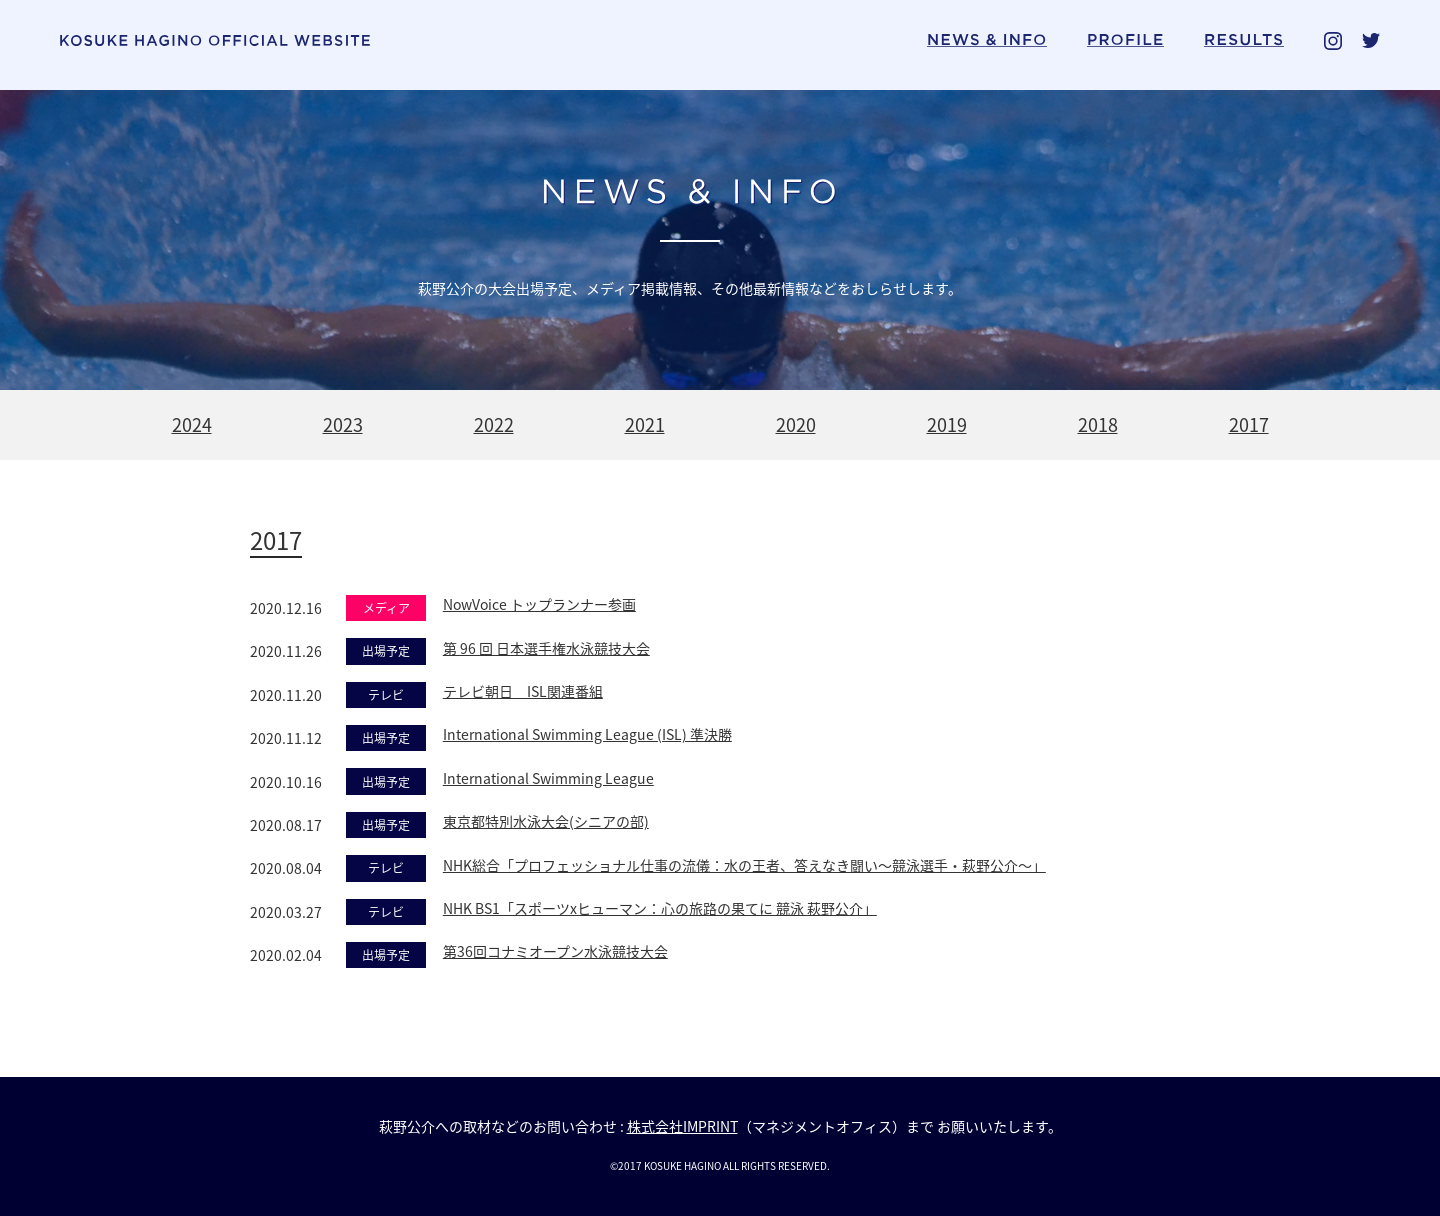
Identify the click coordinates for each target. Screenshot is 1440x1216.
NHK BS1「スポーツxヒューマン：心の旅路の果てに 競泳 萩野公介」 (660, 908)
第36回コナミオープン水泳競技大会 (555, 951)
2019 (947, 424)
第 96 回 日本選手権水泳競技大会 (546, 648)
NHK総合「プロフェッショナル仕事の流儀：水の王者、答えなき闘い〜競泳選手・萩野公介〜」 (744, 865)
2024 (192, 424)
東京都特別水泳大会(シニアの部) (546, 821)
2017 (1249, 424)
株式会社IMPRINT (682, 1126)
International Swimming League (548, 778)
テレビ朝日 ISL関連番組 (523, 691)
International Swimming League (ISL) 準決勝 (587, 734)
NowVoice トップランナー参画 (539, 604)
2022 (494, 424)
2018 (1098, 424)
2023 (343, 424)
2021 (645, 424)
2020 (796, 424)
